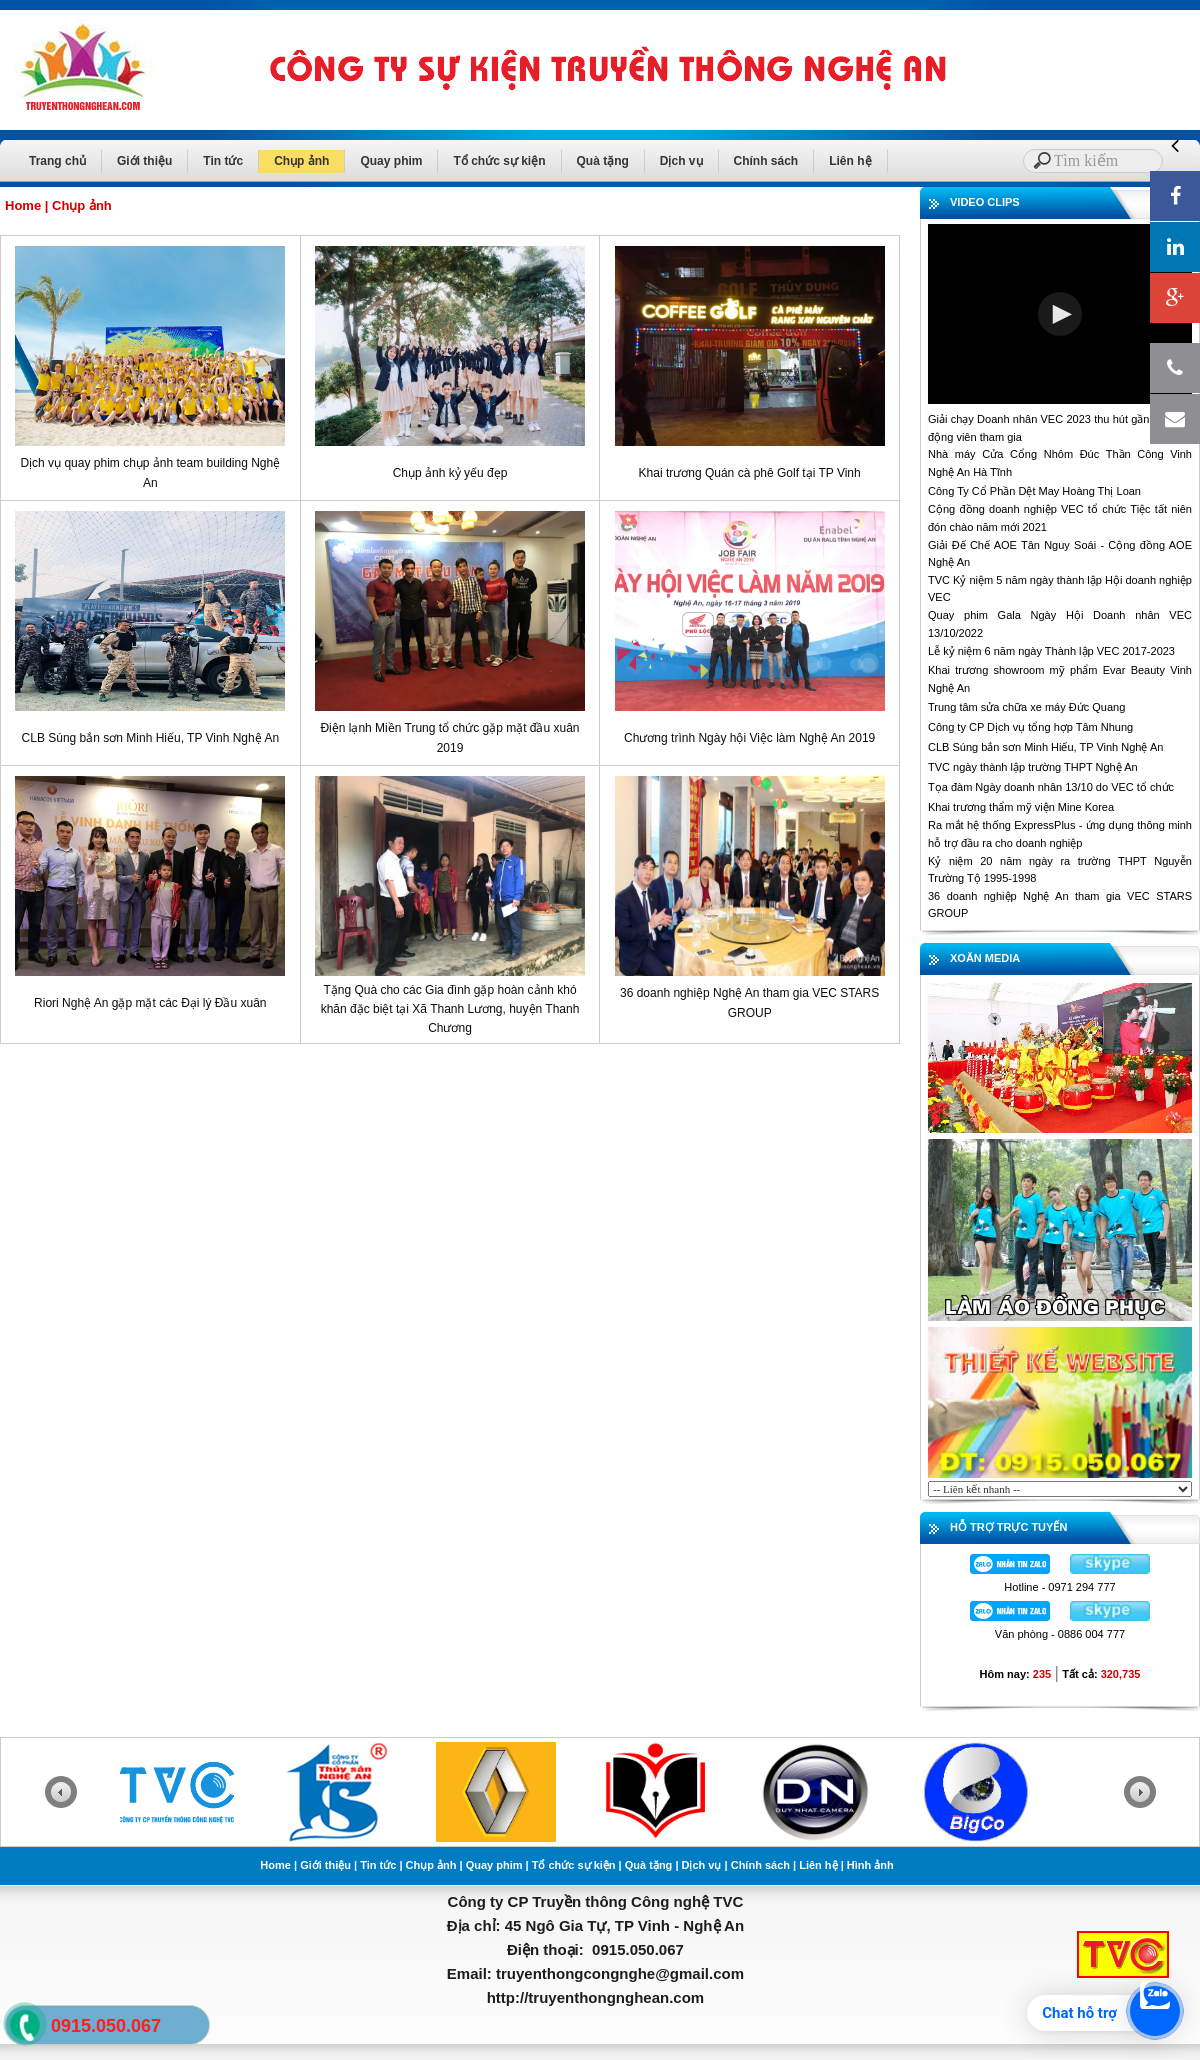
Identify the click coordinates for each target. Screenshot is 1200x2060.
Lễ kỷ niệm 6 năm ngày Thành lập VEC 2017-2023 (1051, 651)
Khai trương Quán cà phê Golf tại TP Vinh (750, 473)
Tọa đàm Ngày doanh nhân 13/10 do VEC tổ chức (1051, 787)
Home (23, 205)
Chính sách (766, 161)
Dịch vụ (681, 161)
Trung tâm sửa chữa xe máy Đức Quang (1026, 707)
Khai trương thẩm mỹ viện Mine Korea (1021, 807)
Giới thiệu (144, 161)
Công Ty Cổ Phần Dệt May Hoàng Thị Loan (1034, 491)
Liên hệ (850, 161)
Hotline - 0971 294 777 (1059, 1587)
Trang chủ (57, 161)
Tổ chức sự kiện (499, 161)
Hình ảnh (870, 1865)
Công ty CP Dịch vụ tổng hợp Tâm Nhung (1030, 727)
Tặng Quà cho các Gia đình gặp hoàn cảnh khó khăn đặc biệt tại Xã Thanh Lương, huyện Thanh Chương (450, 1009)
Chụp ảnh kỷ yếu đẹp (450, 473)
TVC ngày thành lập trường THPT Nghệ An (1033, 767)
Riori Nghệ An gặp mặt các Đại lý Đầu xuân (150, 1003)
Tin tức (223, 161)
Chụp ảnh (301, 161)
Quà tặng (603, 161)
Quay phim (391, 161)
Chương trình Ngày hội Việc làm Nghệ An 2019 (749, 738)
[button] (1060, 314)
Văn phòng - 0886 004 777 (1060, 1634)
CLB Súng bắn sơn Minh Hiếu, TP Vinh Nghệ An (150, 738)
